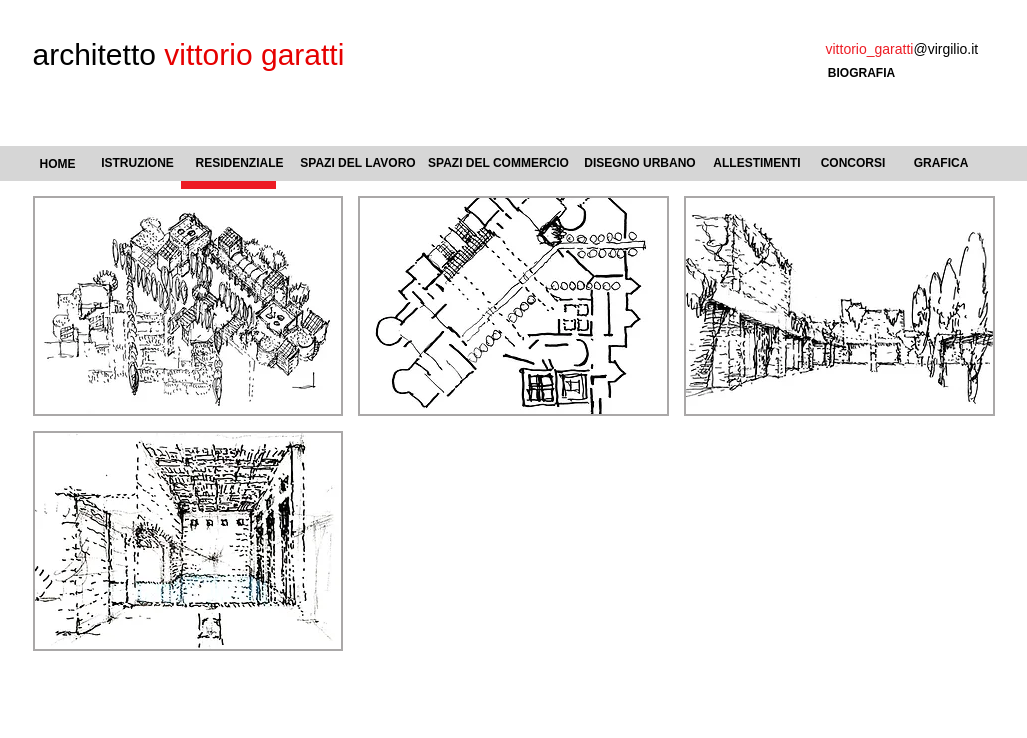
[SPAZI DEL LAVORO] (358, 164)
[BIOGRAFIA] (862, 73)
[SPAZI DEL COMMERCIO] (499, 163)
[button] (188, 306)
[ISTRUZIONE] (138, 163)
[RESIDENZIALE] (240, 163)
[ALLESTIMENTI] (757, 164)
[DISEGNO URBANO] (640, 164)
